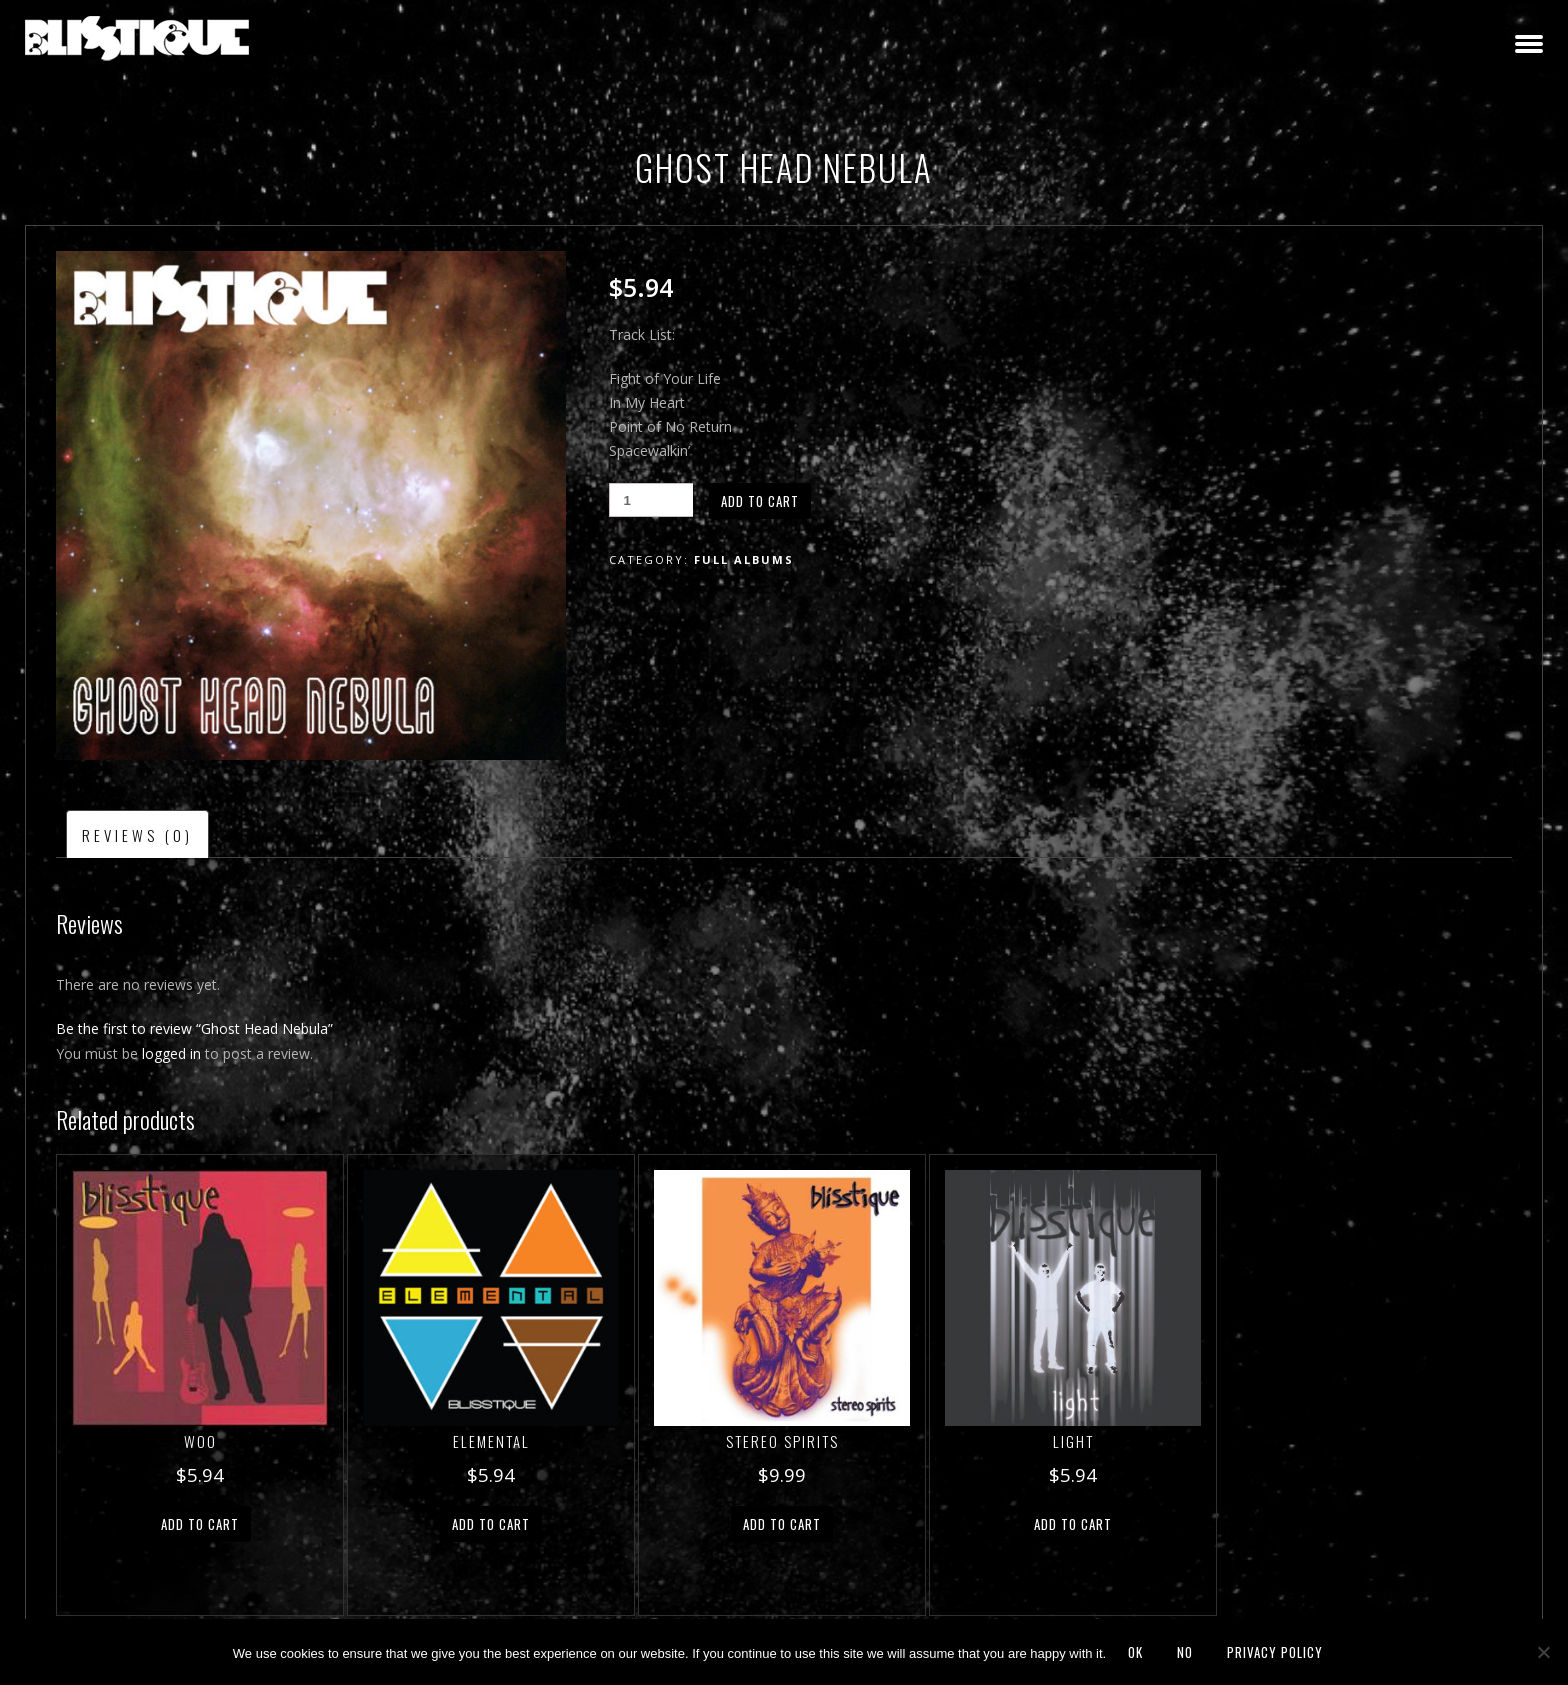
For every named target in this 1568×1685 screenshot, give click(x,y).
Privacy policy (1275, 1652)
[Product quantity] (651, 500)
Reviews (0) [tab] (137, 835)
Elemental (491, 1441)
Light (1073, 1441)
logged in (171, 1053)
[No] (1543, 1652)
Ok (1135, 1652)
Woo (200, 1441)
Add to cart (760, 501)
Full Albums (744, 559)
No (1185, 1652)
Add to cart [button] (200, 1524)
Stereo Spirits (782, 1441)
